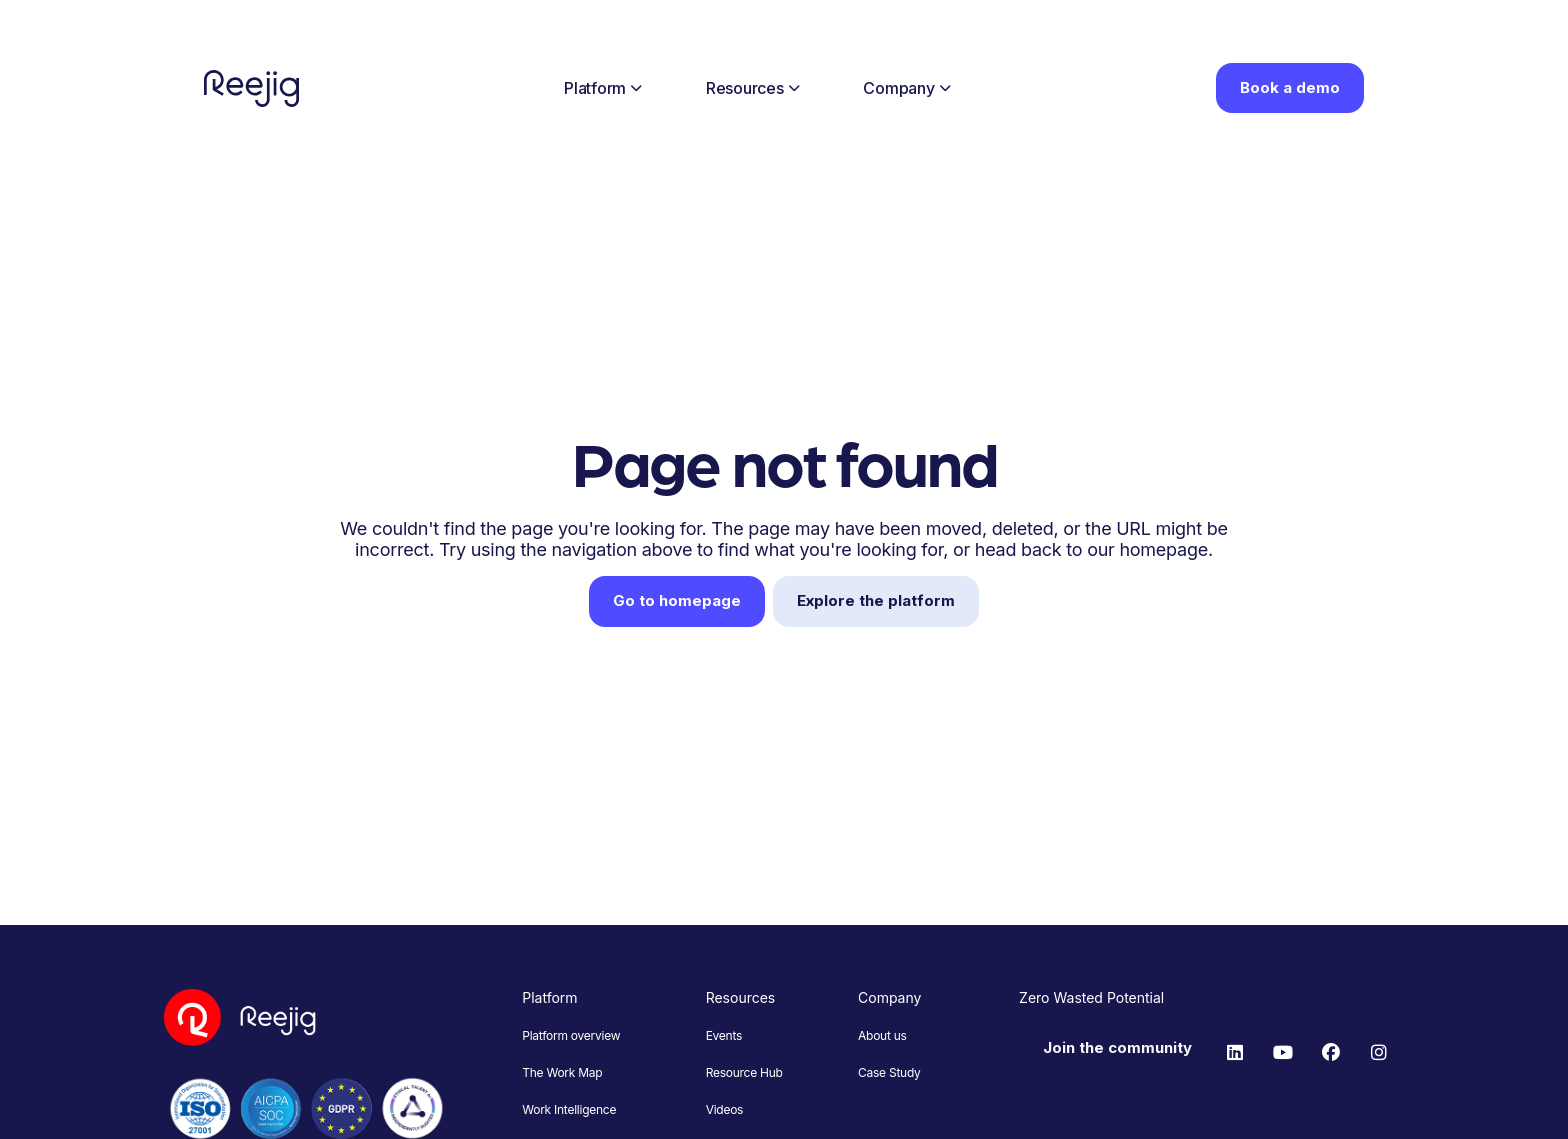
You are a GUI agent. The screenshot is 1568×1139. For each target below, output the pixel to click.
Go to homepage (677, 600)
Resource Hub (744, 1072)
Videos (725, 1109)
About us (882, 1035)
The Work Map (562, 1072)
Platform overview (571, 1035)
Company (906, 88)
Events (724, 1035)
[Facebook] (1331, 1053)
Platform (603, 88)
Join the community (1117, 1047)
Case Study (889, 1072)
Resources (753, 88)
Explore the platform (876, 600)
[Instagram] (1379, 1053)
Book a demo (1290, 87)
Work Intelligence (569, 1109)
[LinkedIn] (1235, 1053)
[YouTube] (1283, 1053)
